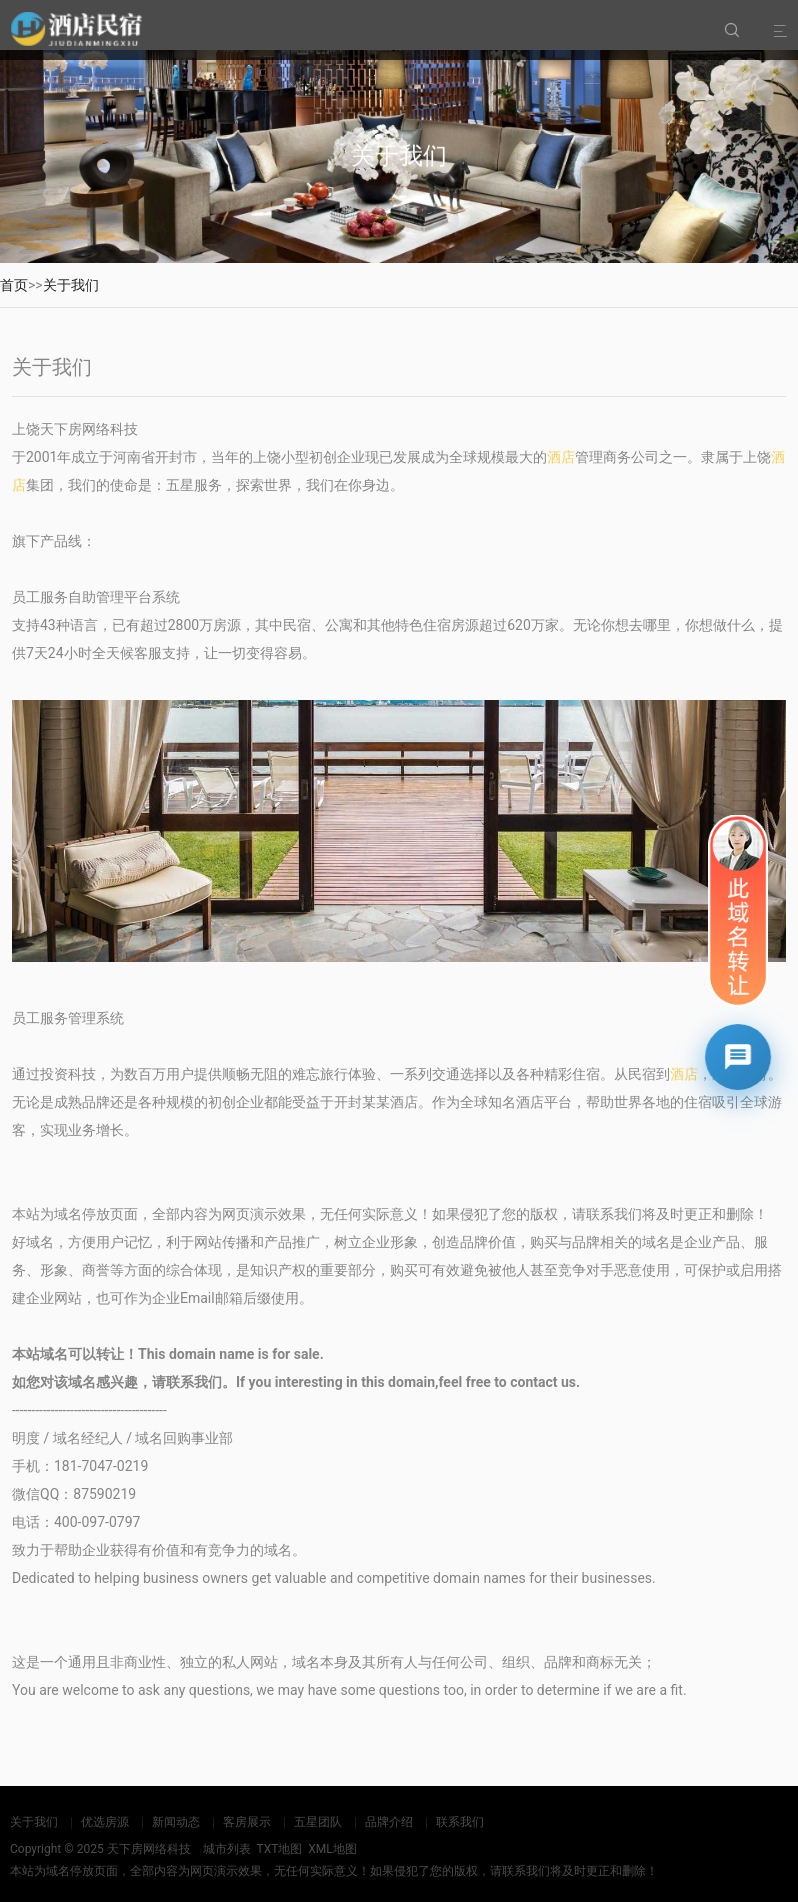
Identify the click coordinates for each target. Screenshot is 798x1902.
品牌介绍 (389, 1822)
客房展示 (247, 1822)
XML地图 (332, 1849)
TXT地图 (279, 1849)
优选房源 (105, 1822)
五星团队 (318, 1822)
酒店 (561, 457)
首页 (14, 285)
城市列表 (227, 1849)
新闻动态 (176, 1822)
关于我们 (71, 285)
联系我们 (460, 1822)
